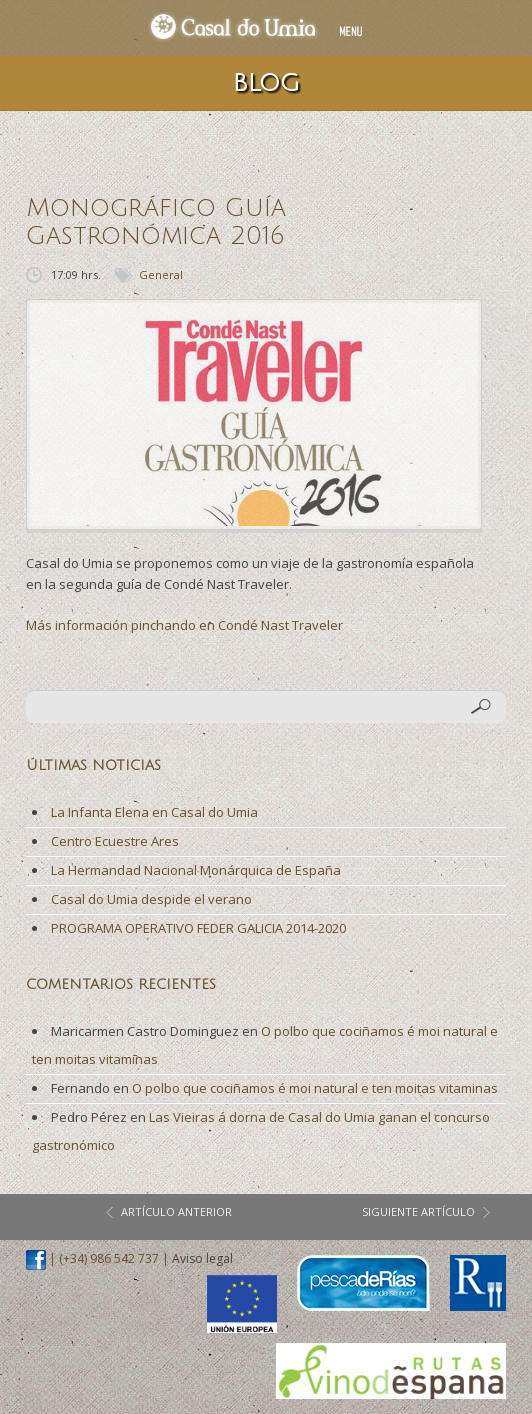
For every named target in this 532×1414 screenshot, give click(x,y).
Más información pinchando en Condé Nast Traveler (184, 625)
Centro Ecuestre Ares (115, 841)
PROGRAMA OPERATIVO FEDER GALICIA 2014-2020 (198, 928)
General (161, 274)
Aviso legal (202, 1259)
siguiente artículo (418, 1211)
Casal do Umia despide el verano (151, 899)
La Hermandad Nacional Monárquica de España (196, 870)
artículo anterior (176, 1211)
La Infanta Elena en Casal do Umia (154, 812)
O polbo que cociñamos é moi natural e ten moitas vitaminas (315, 1088)
